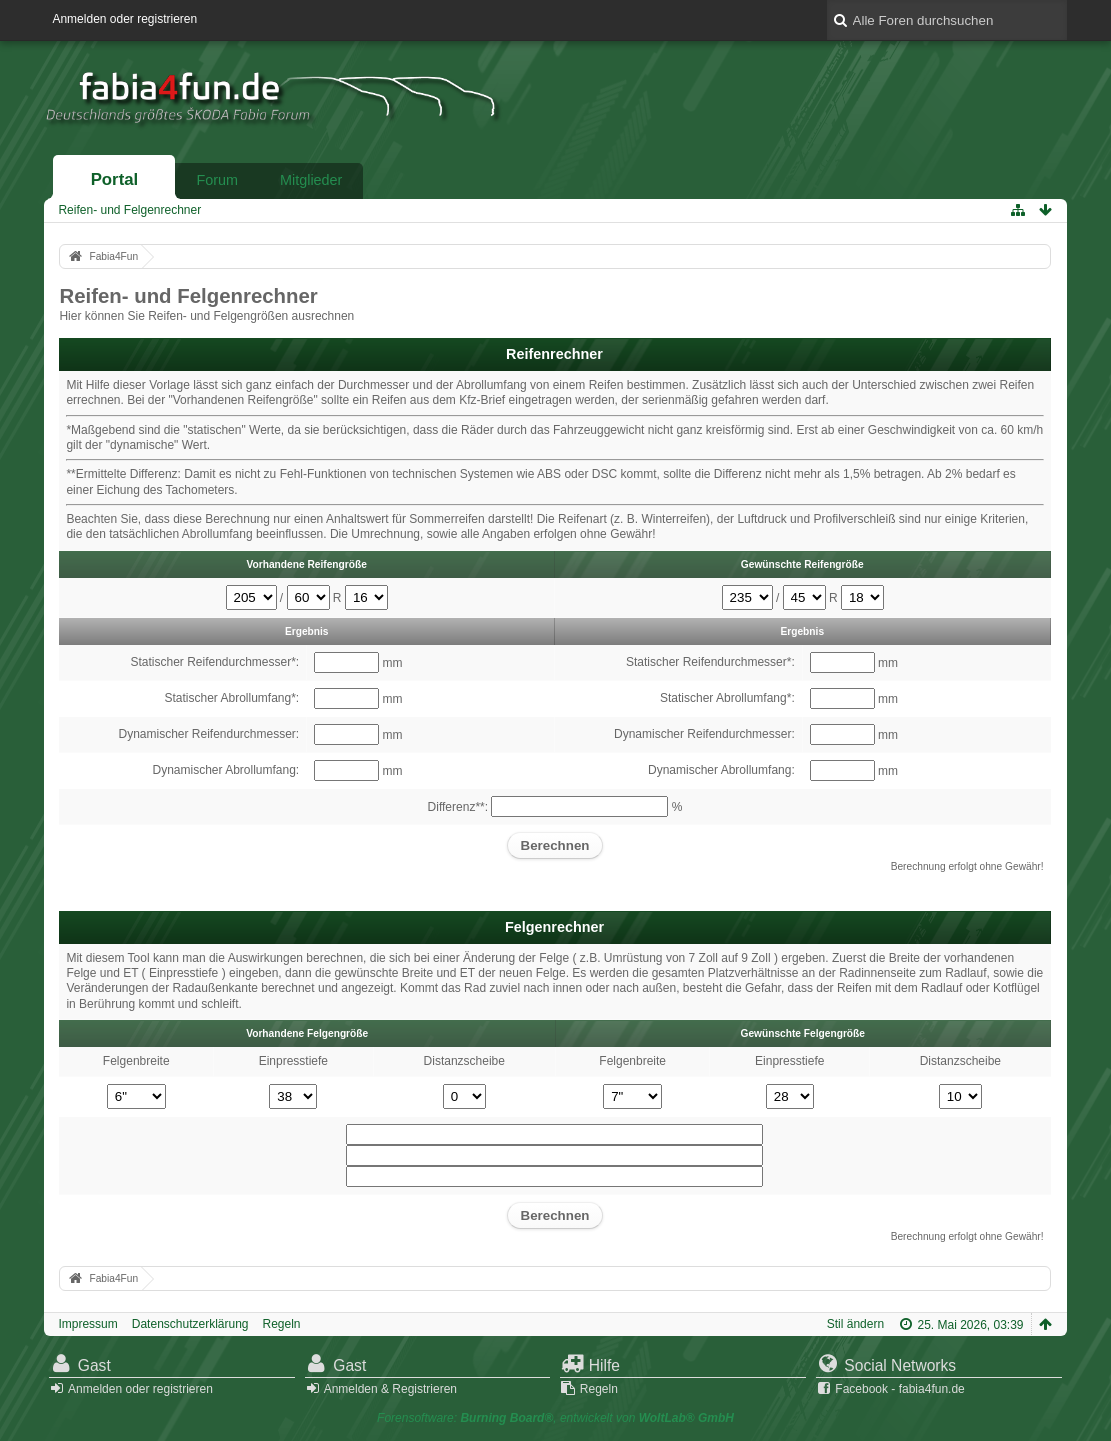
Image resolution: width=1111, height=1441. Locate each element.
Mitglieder (311, 180)
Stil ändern (855, 1324)
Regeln (282, 1324)
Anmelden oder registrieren (124, 19)
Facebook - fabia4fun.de (899, 1389)
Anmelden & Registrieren (390, 1389)
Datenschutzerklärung (190, 1324)
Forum (217, 180)
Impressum (87, 1324)
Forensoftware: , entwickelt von (555, 1418)
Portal (115, 179)
